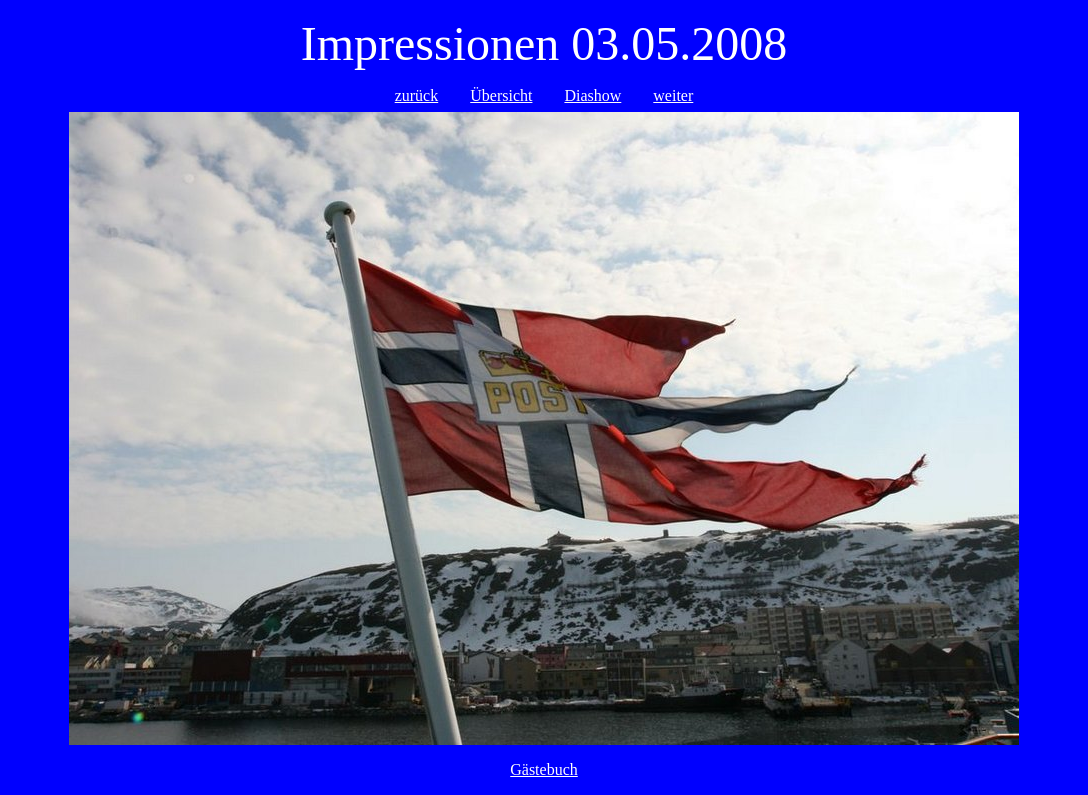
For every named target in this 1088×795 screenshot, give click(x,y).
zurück (417, 95)
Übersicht (501, 95)
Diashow (592, 95)
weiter (673, 95)
